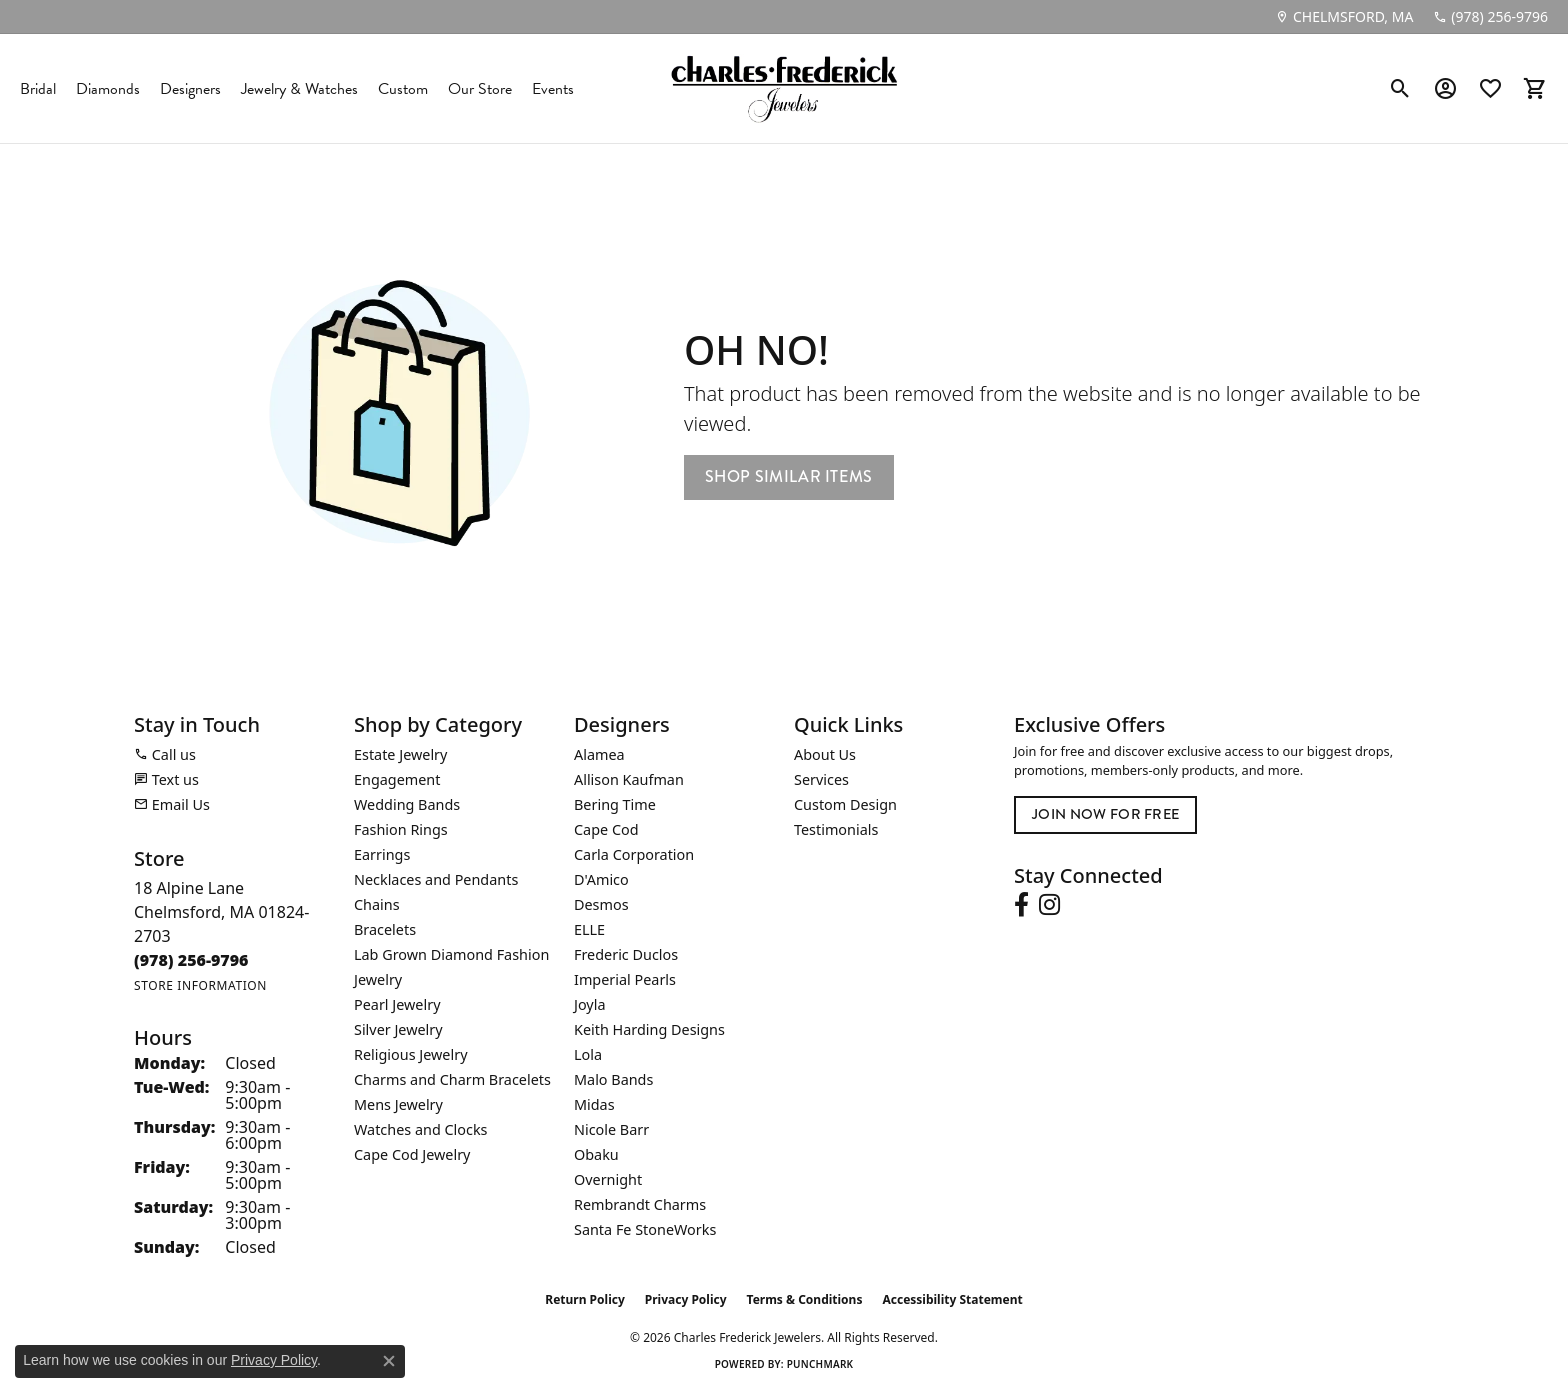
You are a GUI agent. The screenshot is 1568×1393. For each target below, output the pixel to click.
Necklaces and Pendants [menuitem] (436, 879)
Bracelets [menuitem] (385, 929)
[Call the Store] (191, 960)
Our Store (480, 89)
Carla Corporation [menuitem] (634, 854)
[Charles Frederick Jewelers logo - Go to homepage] (784, 88)
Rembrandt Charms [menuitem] (640, 1204)
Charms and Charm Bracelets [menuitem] (452, 1079)
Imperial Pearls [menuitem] (625, 979)
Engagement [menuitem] (397, 779)
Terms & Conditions (805, 1299)
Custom (403, 89)
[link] (1344, 17)
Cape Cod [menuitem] (606, 829)
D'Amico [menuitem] (601, 879)
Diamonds (108, 89)
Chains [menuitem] (377, 904)
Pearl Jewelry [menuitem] (397, 1004)
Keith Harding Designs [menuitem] (649, 1029)
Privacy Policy (686, 1299)
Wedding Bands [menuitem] (407, 804)
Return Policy (585, 1299)
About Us (825, 754)
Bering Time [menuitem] (615, 804)
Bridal (38, 89)
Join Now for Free (1105, 814)
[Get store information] (200, 985)
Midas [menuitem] (594, 1104)
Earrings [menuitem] (382, 854)
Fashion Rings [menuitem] (401, 829)
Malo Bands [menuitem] (613, 1079)
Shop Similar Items (789, 476)
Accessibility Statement (952, 1299)
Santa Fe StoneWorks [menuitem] (645, 1229)
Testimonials (836, 829)
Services (821, 779)
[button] (1400, 89)
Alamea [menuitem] (599, 754)
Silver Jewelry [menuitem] (398, 1029)
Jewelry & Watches (299, 89)
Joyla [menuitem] (589, 1004)
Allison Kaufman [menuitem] (629, 779)
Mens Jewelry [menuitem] (398, 1104)
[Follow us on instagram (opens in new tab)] (1049, 905)
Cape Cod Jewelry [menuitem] (412, 1154)
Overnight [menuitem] (608, 1179)
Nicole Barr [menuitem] (611, 1129)
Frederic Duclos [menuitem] (626, 954)
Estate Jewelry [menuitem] (400, 754)
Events (553, 89)
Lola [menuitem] (588, 1054)
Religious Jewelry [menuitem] (410, 1054)
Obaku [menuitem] (596, 1154)
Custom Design (845, 804)
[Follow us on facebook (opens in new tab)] (1021, 905)
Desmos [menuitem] (601, 904)
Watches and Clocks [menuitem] (420, 1129)
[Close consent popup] (389, 1361)
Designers (190, 89)
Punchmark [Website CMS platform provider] (820, 1364)
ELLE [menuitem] (589, 929)
